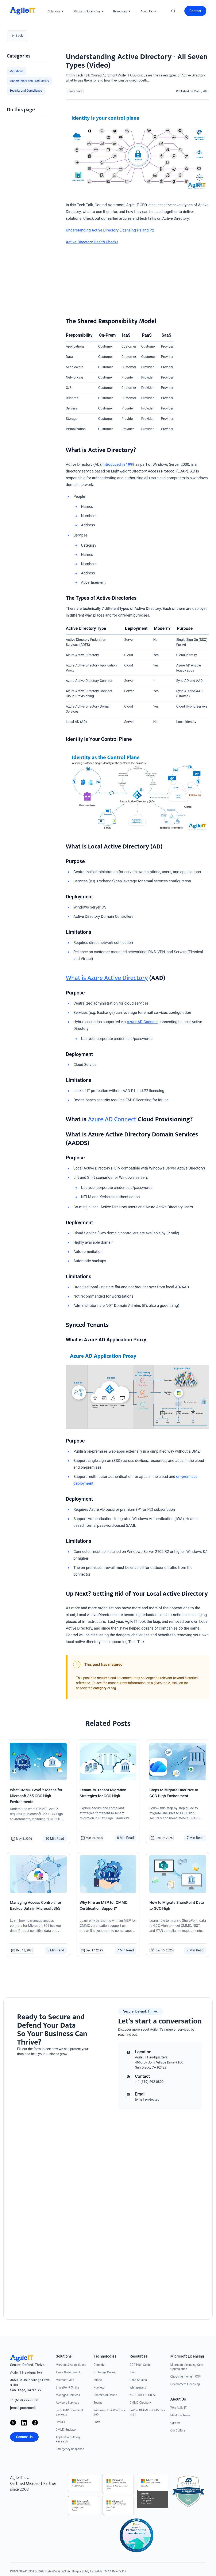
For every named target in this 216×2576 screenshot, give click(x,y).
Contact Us (24, 2437)
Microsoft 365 (65, 2380)
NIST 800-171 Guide (143, 2395)
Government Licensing (185, 2384)
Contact (195, 11)
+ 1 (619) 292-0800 (149, 2082)
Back (17, 35)
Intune (98, 2380)
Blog (132, 2372)
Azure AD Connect (142, 1022)
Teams (98, 2402)
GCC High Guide (140, 2364)
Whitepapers (138, 2387)
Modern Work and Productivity (29, 81)
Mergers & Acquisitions (71, 2364)
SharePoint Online (67, 2387)
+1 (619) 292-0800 (24, 2400)
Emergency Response (70, 2449)
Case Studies (138, 2380)
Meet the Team (180, 2415)
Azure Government (68, 2372)
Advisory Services (67, 2402)
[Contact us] (55, 2183)
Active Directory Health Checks (92, 242)
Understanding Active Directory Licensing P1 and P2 (110, 230)
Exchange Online (104, 2372)
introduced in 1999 (118, 464)
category (100, 1688)
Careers (175, 2423)
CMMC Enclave (66, 2429)
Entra (97, 2422)
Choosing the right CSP (185, 2376)
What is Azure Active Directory (107, 978)
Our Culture (177, 2430)
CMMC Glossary (140, 2402)
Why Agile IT (178, 2407)
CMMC (60, 2422)
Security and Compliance (25, 90)
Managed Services (68, 2395)
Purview (99, 2387)
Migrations (16, 71)
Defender (100, 2364)
